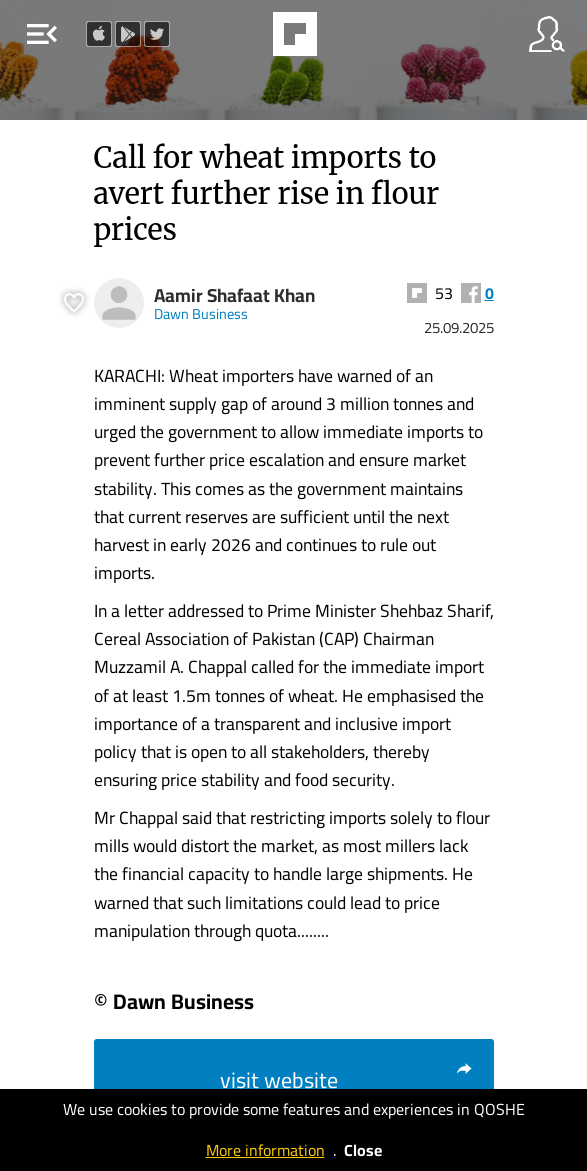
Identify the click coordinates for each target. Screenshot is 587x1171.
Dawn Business (201, 313)
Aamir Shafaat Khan (234, 295)
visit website (347, 1080)
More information (265, 1150)
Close (363, 1150)
